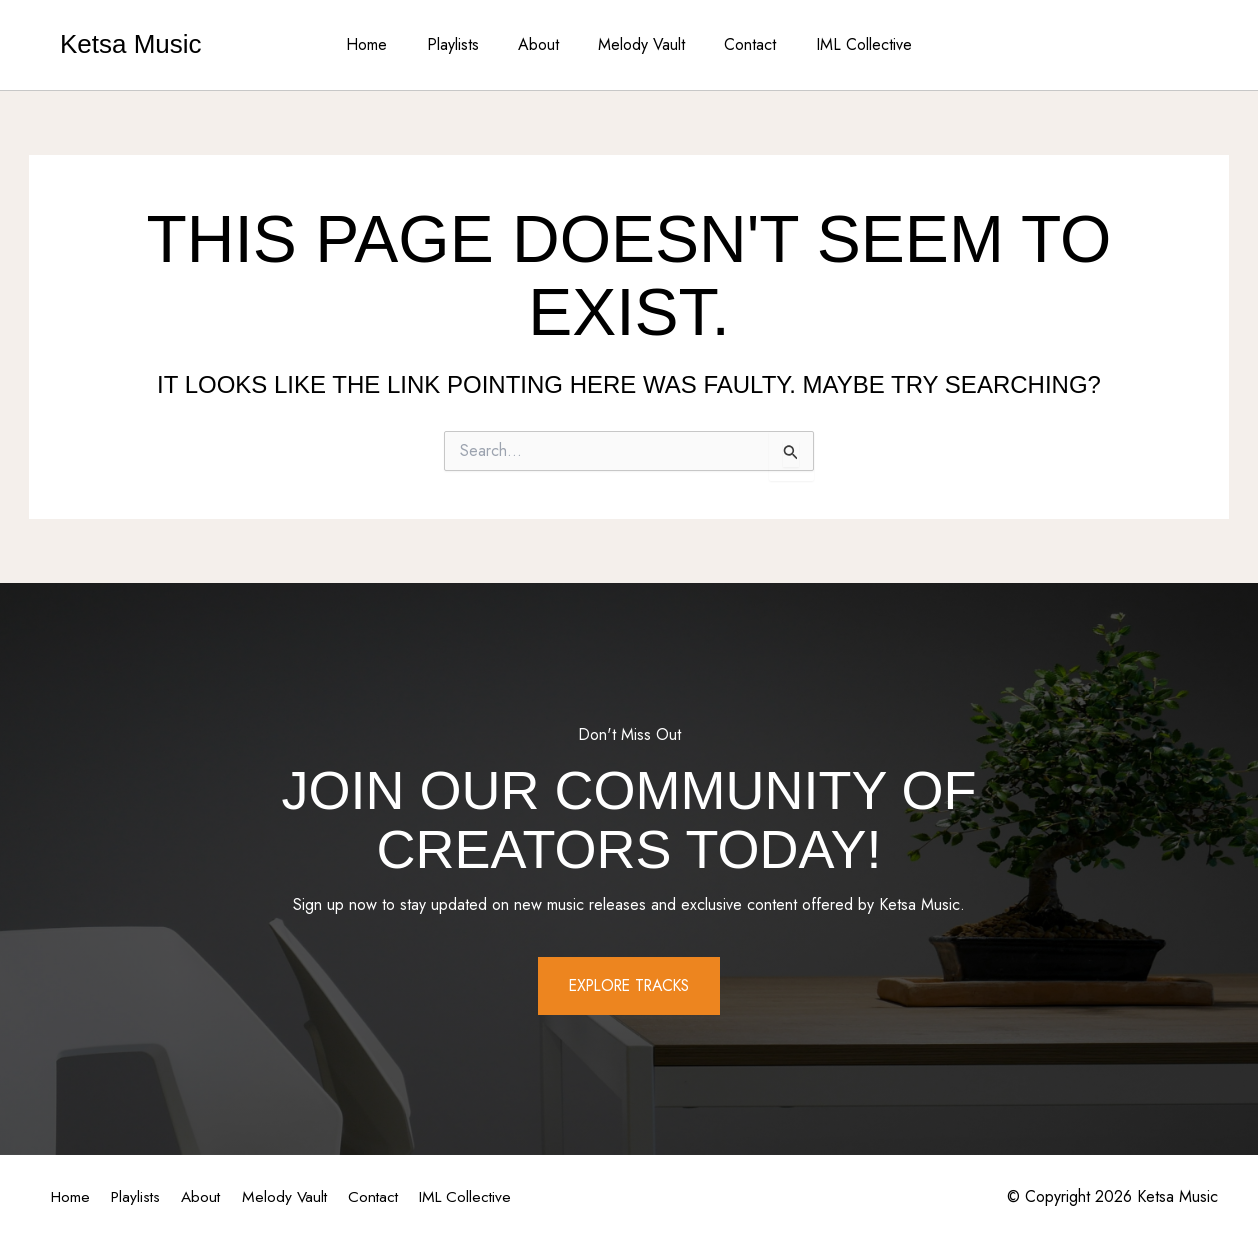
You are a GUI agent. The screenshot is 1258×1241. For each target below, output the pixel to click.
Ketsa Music (131, 44)
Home (385, 44)
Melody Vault (638, 44)
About (542, 44)
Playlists (464, 44)
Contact (740, 44)
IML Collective (846, 44)
